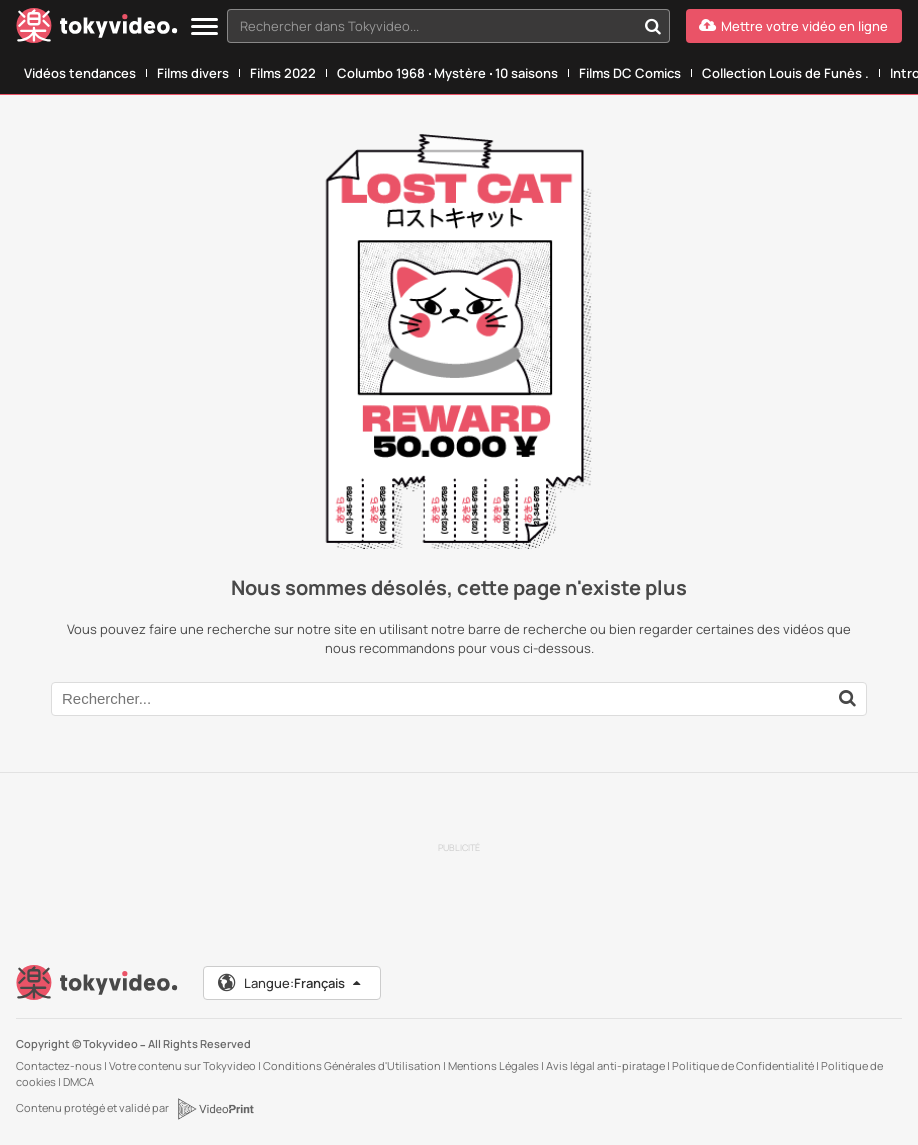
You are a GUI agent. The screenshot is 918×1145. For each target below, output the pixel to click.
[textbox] (431, 26)
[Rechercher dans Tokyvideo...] (653, 26)
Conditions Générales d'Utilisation (352, 1065)
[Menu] (204, 27)
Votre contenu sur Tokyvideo (182, 1065)
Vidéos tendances (80, 73)
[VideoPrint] (215, 1109)
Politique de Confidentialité (743, 1065)
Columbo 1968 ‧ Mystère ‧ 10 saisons (447, 73)
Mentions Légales (493, 1065)
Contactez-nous (59, 1065)
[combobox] (448, 26)
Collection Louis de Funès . (785, 73)
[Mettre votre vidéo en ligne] (794, 26)
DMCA (78, 1081)
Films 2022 (283, 73)
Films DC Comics (630, 73)
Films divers (193, 73)
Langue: (290, 983)
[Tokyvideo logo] (97, 29)
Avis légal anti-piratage (605, 1065)
